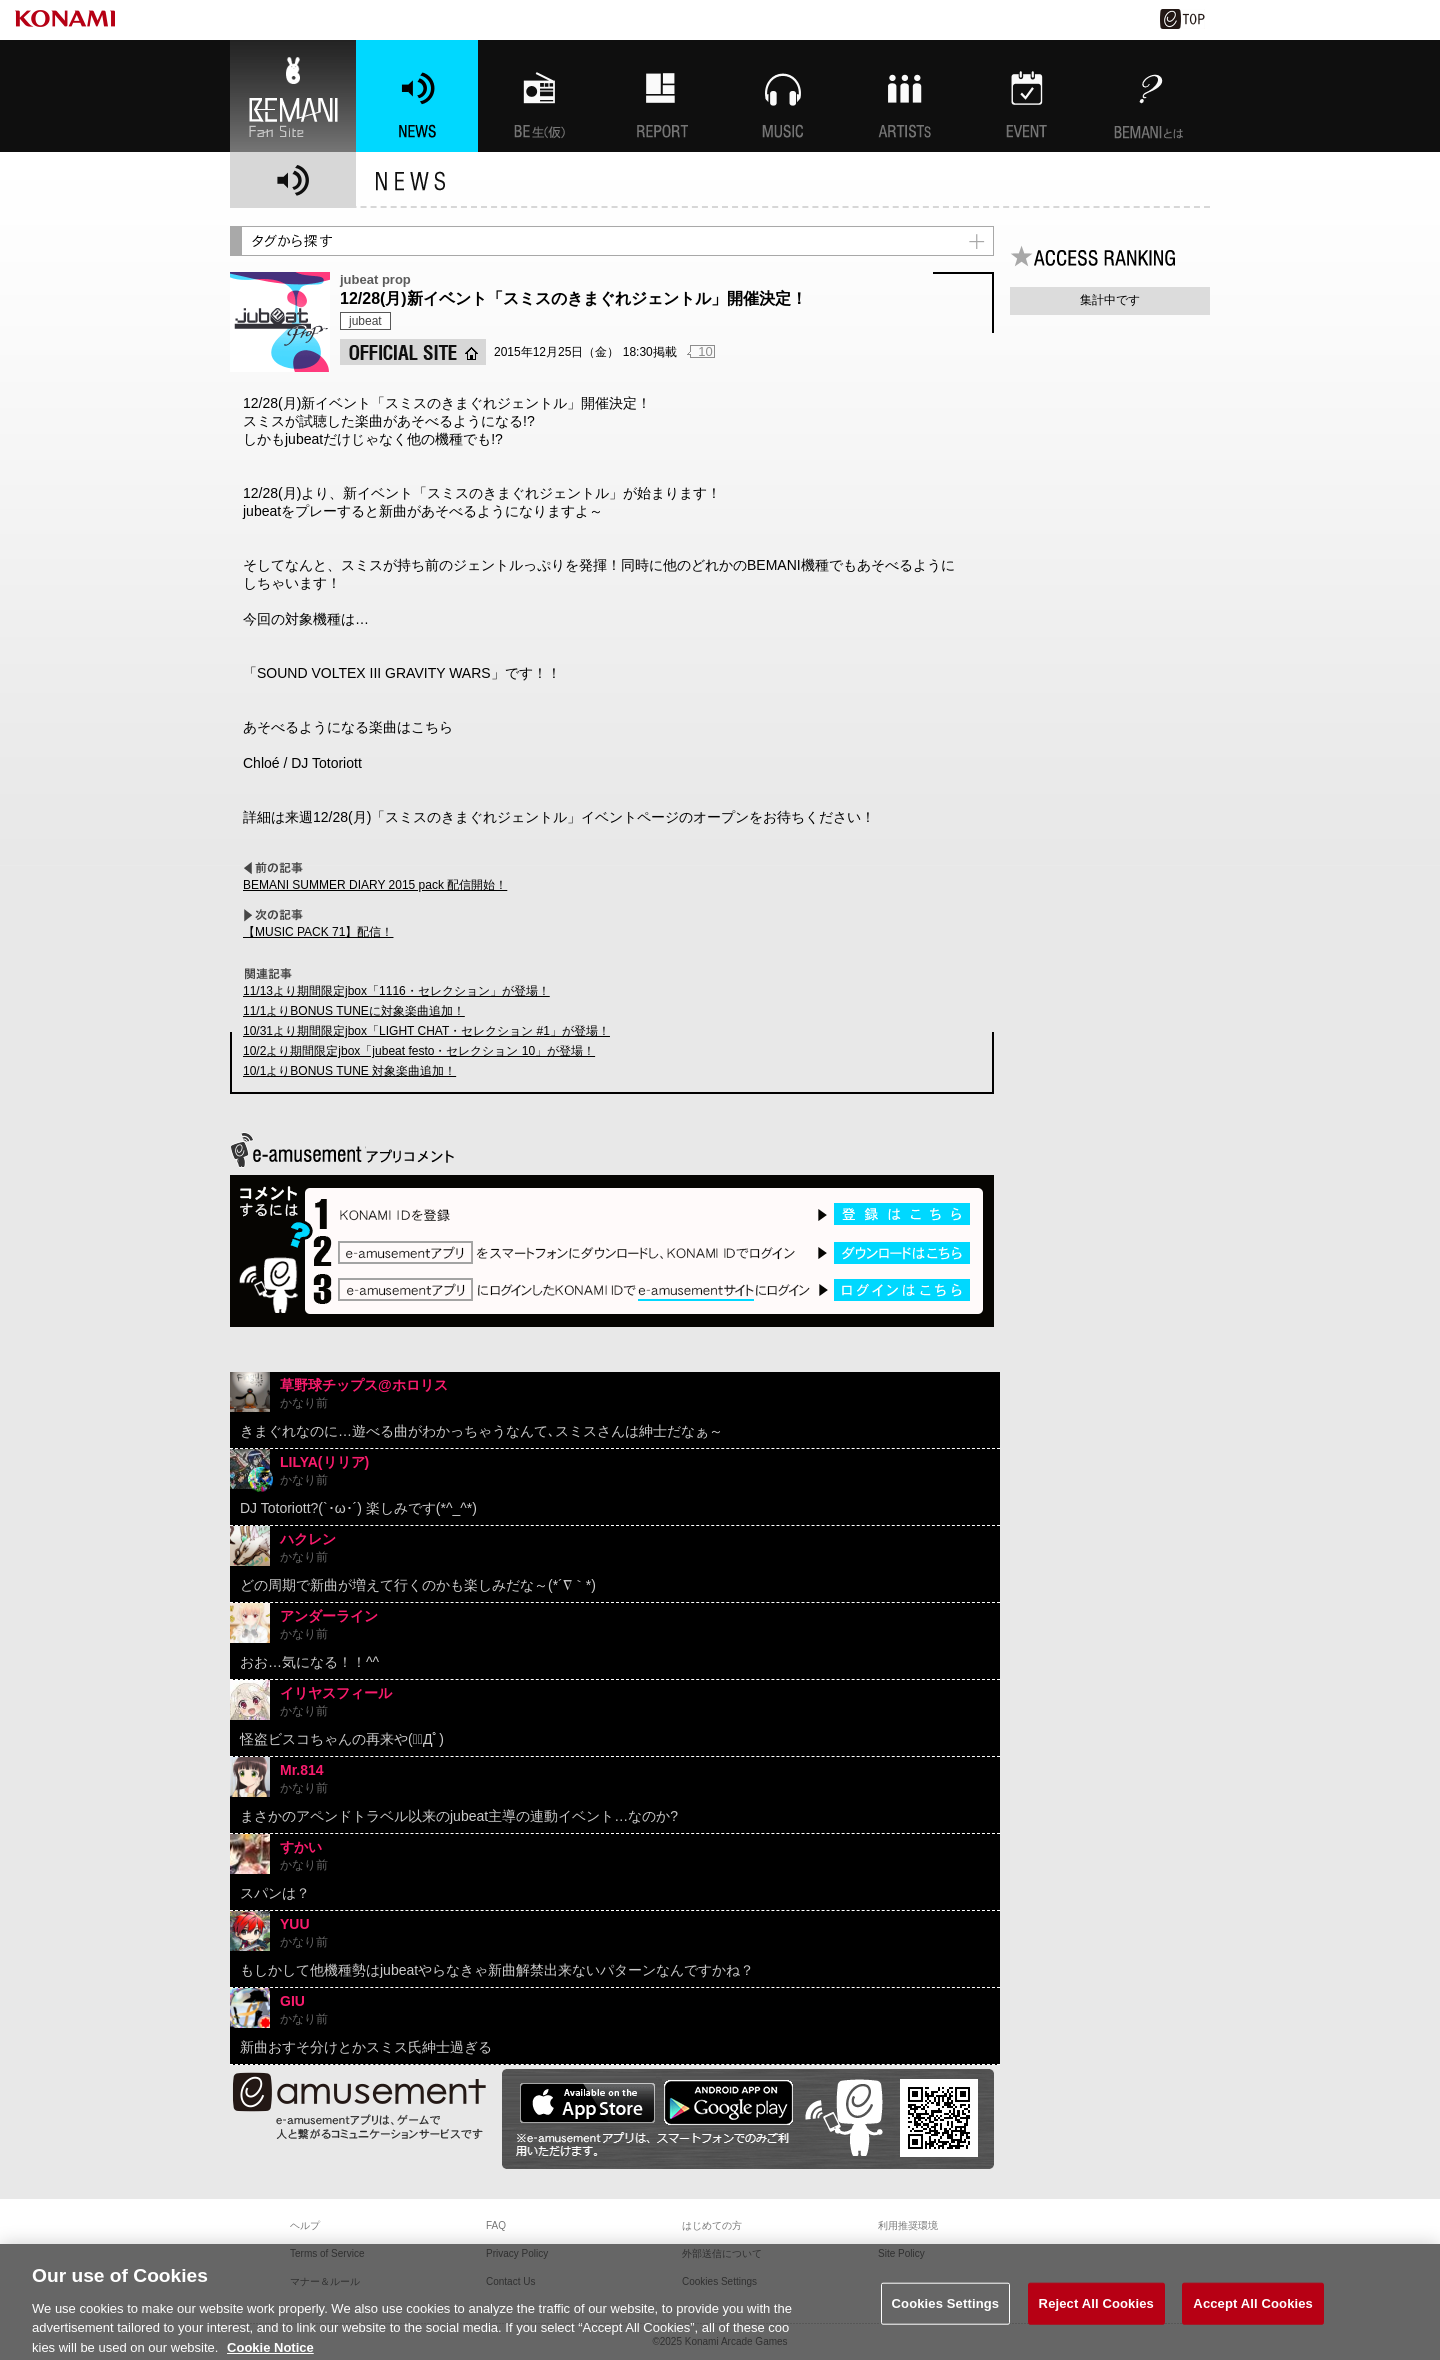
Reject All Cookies (1096, 2314)
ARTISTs (905, 96)
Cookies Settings (946, 2314)
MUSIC (783, 96)
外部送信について (722, 2253)
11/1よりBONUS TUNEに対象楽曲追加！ (354, 1011)
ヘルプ (305, 2225)
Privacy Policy (517, 2253)
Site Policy (901, 2253)
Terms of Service (327, 2253)
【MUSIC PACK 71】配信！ (318, 932)
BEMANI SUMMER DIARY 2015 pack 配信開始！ (375, 885)
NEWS (417, 96)
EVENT (1027, 96)
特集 (661, 96)
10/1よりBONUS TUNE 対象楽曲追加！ (349, 1071)
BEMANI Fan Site (293, 96)
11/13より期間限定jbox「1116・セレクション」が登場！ (396, 991)
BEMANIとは (1149, 96)
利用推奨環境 (908, 2225)
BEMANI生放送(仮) (539, 96)
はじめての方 (712, 2225)
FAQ (496, 2225)
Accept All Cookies (1253, 2314)
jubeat (365, 321)
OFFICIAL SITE (413, 352)
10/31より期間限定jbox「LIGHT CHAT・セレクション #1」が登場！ (426, 1031)
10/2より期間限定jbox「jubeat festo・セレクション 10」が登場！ (419, 1051)
